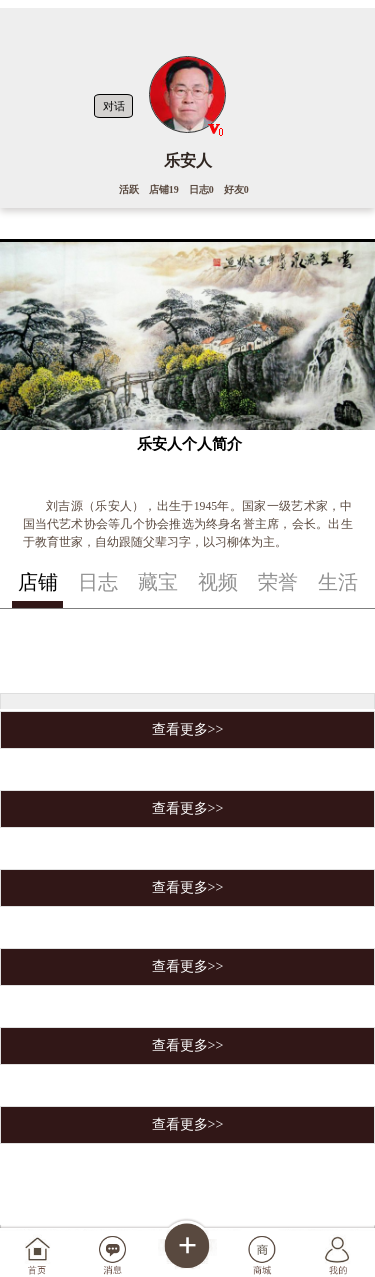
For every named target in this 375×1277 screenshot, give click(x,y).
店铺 (38, 582)
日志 (98, 582)
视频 (218, 582)
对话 (114, 106)
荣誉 (278, 582)
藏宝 (158, 582)
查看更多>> (188, 729)
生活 (338, 582)
